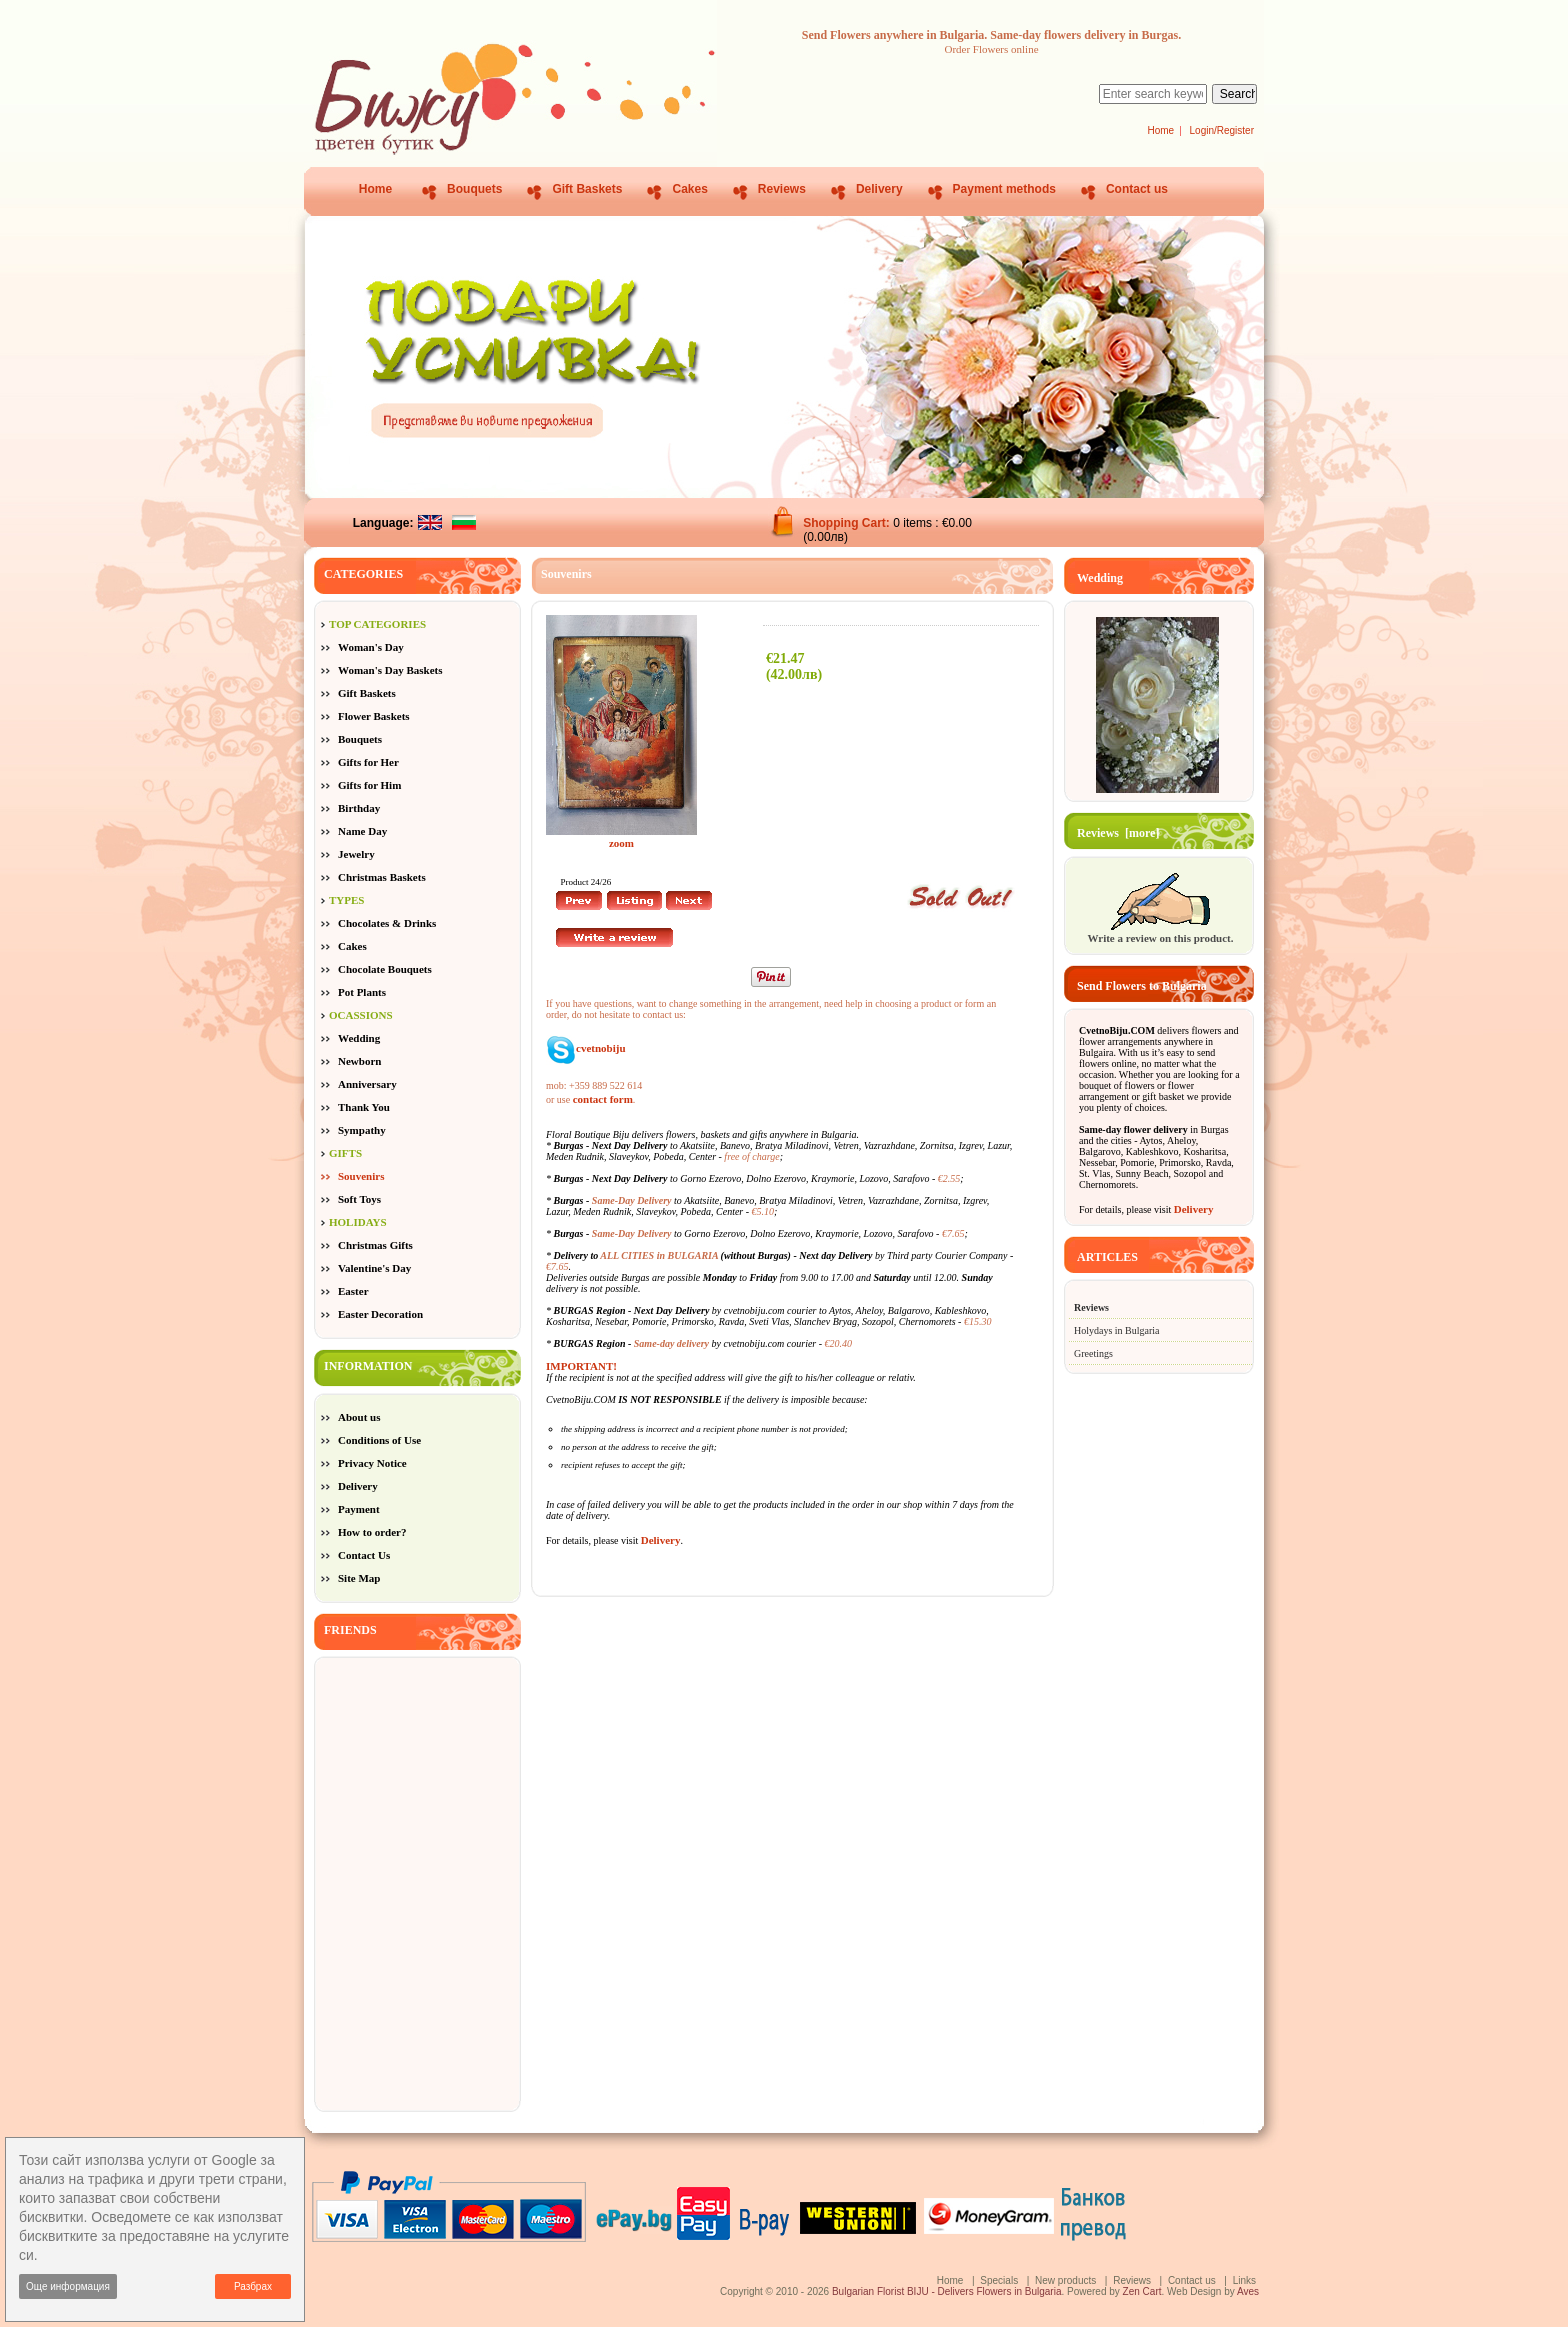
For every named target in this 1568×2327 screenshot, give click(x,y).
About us (359, 1417)
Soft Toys (359, 1199)
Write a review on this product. (1160, 932)
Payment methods (1004, 189)
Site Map (359, 1578)
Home (1160, 130)
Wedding (359, 1038)
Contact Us (364, 1555)
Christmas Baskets (382, 877)
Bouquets (474, 189)
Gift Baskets (587, 189)
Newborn (359, 1061)
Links (1244, 2280)
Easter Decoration (380, 1314)
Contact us (1137, 189)
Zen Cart (1142, 2291)
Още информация (68, 2286)
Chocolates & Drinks (387, 923)
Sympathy (362, 1130)
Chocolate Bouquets (385, 969)
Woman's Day (371, 647)
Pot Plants (362, 992)
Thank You (364, 1107)
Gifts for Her (368, 762)
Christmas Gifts (375, 1245)
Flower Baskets (374, 716)
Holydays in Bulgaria (1117, 1330)
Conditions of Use (379, 1440)
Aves (1248, 2291)
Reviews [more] (1118, 833)
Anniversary (367, 1084)
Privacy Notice (372, 1463)
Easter (353, 1291)
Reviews (782, 189)
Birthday (359, 808)
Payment (359, 1509)
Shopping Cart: (848, 523)
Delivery (879, 189)
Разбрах (253, 2286)
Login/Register (1222, 130)
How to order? (372, 1532)
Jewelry (356, 854)
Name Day (362, 831)
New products (1065, 2280)
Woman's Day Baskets (390, 670)
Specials (999, 2280)
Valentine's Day (374, 1268)
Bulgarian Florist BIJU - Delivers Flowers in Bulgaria (947, 2291)
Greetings (1093, 1353)
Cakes (689, 189)
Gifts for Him (369, 785)
